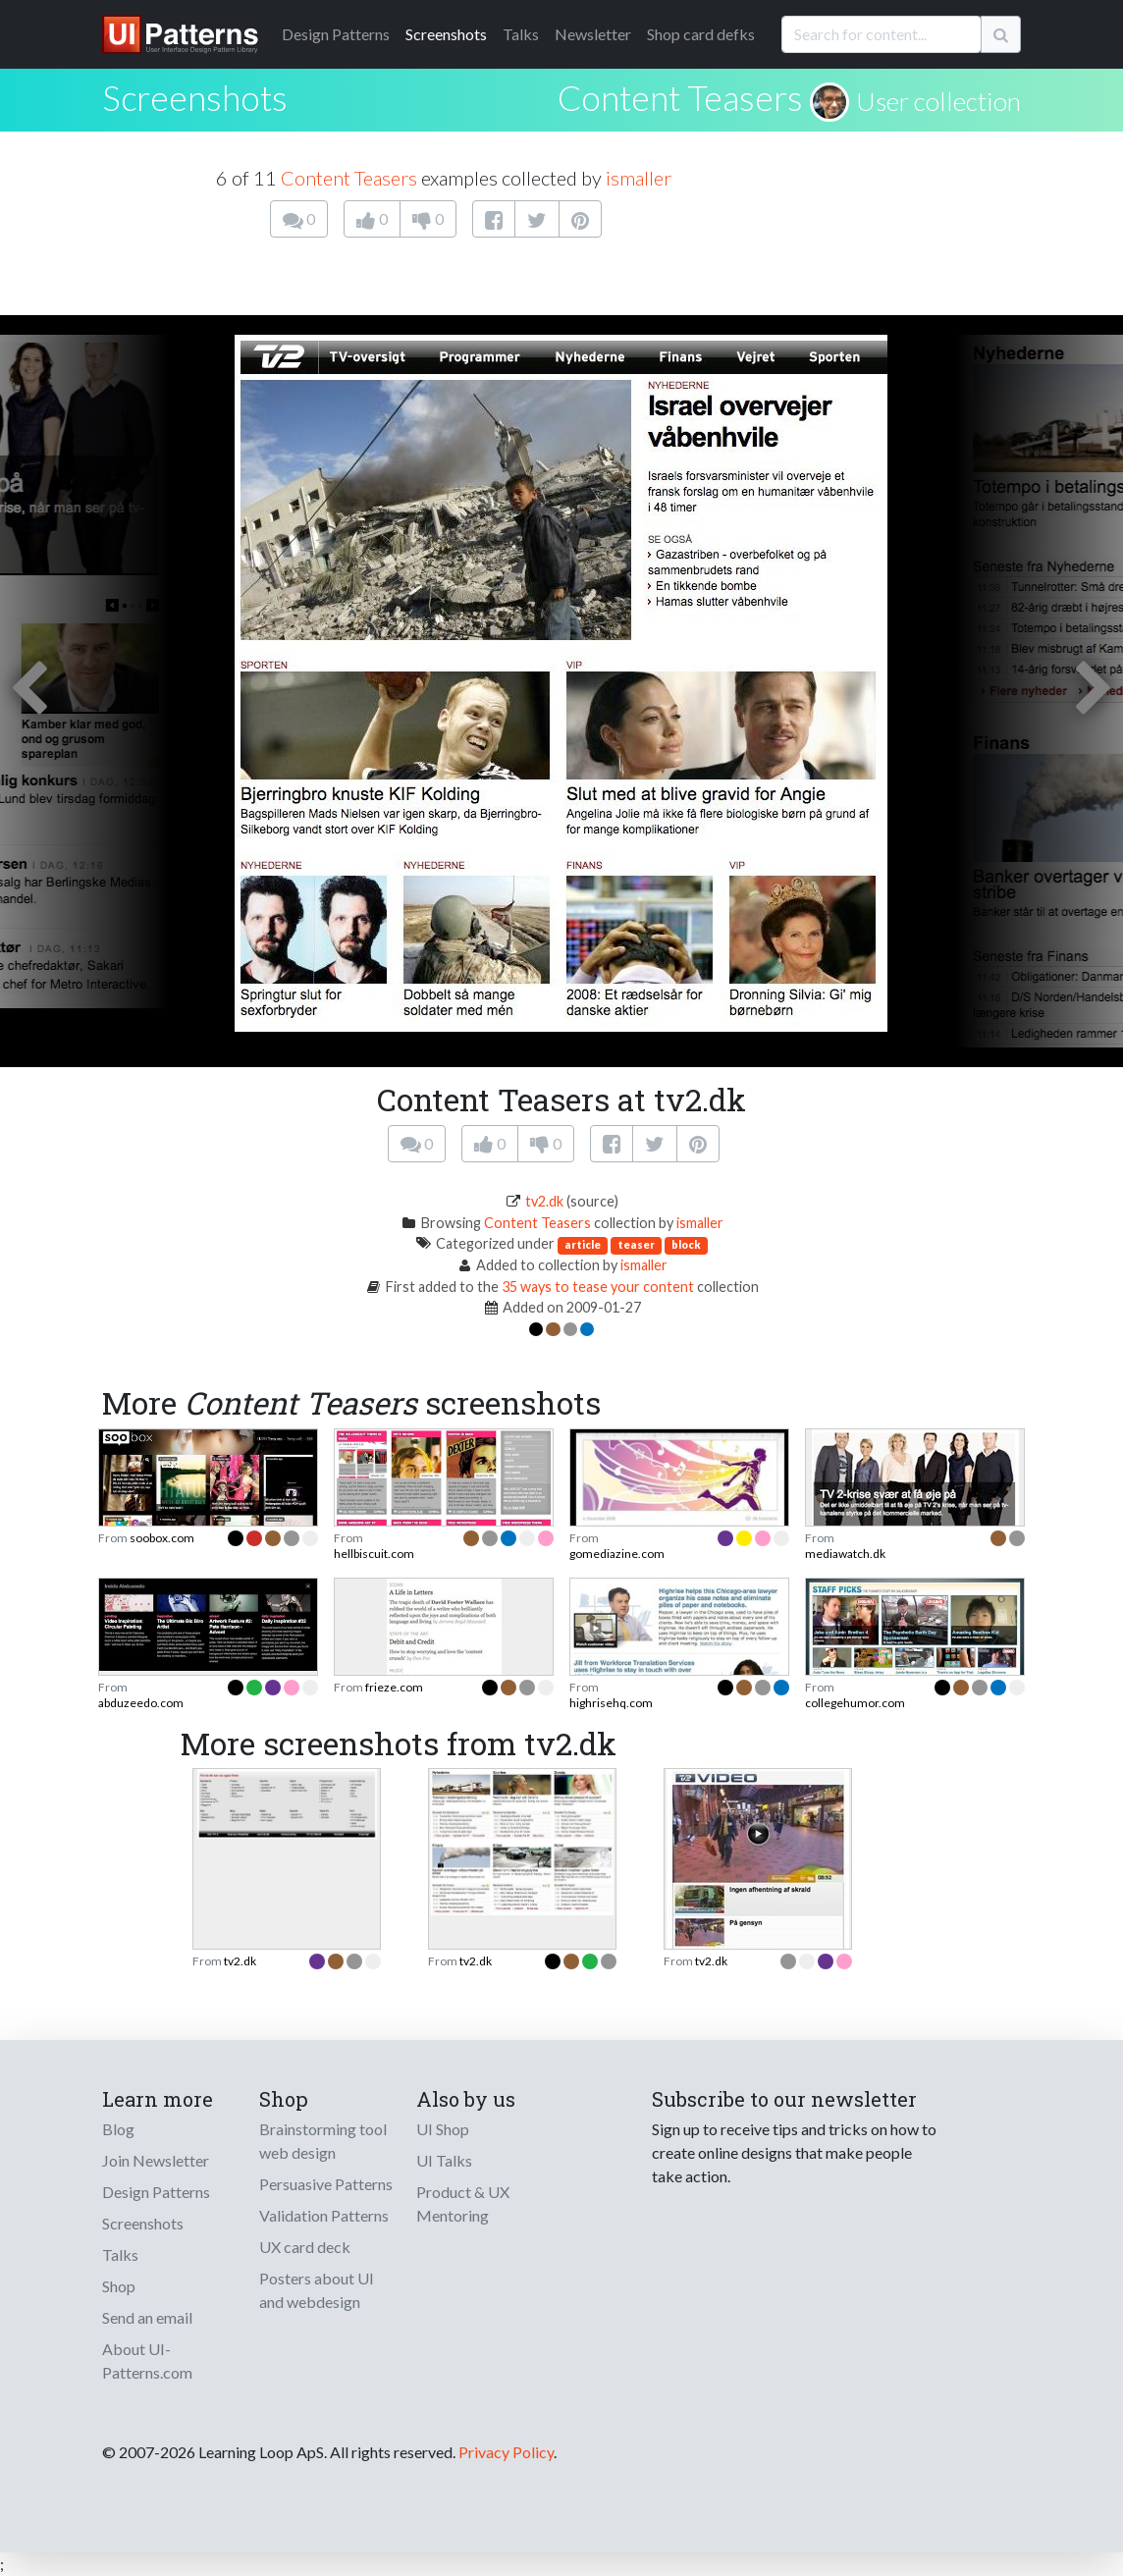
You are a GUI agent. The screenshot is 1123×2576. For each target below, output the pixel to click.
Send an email (147, 2317)
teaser (636, 1244)
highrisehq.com (611, 1702)
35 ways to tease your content (598, 1286)
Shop (118, 2286)
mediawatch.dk (845, 1553)
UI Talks (444, 2160)
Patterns (336, 34)
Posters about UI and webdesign (316, 2290)
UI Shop (442, 2129)
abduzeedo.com (141, 1702)
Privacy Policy (506, 2451)
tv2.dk (544, 1201)
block (686, 1244)
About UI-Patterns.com (147, 2360)
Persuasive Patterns (326, 2183)
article (582, 1244)
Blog (118, 2129)
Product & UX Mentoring (462, 2203)
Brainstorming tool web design (323, 2141)
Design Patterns (156, 2191)
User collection (938, 101)
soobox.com (162, 1537)
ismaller (638, 177)
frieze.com (394, 1687)
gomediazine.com (617, 1553)
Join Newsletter (155, 2160)
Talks (521, 34)
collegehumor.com (855, 1702)
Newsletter (593, 34)
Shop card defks (701, 34)
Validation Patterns (324, 2215)
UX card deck (304, 2246)
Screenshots (446, 34)
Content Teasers (680, 97)
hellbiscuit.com (374, 1553)
